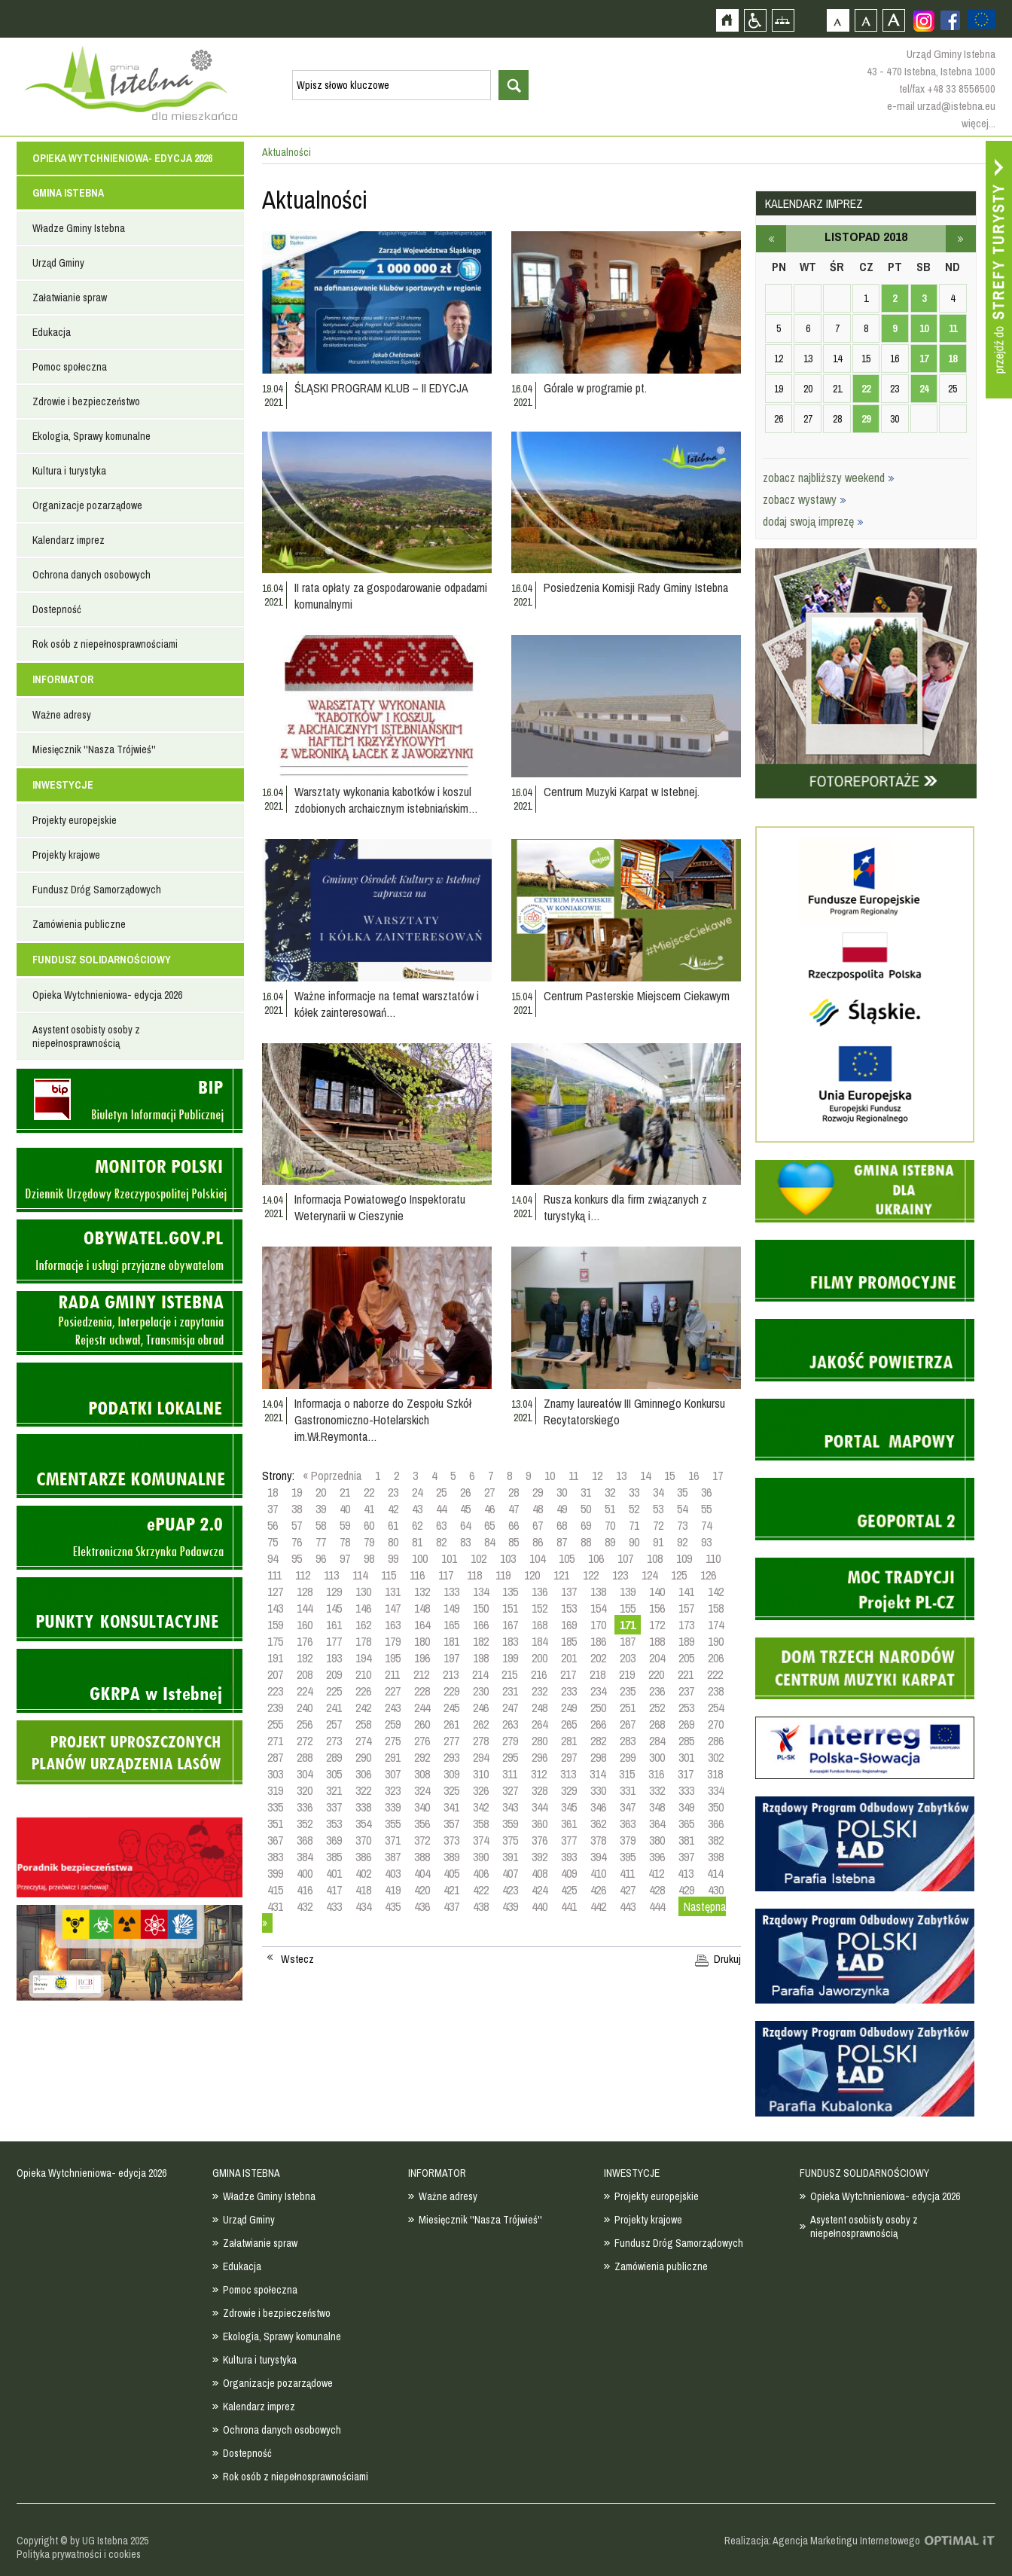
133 (451, 1591)
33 (634, 1492)
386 (363, 1856)
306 (363, 1774)
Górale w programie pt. (595, 388)
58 (320, 1525)
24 (417, 1492)
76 (296, 1542)
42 (393, 1508)
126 (708, 1575)
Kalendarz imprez (68, 540)
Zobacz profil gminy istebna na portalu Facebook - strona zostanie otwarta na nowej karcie (950, 20)
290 (363, 1757)
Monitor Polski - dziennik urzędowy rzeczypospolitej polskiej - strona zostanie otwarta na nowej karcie (129, 1180)
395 (628, 1856)
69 (586, 1525)
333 (686, 1790)
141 (686, 1591)
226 (363, 1691)
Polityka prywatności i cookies (79, 2554)
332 (657, 1790)
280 (539, 1740)
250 (598, 1707)
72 (658, 1525)
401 (334, 1873)
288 (304, 1757)
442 (598, 1906)
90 (634, 1542)
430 (716, 1890)
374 (481, 1840)
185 (569, 1641)
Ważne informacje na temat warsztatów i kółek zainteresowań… (386, 1004)
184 (539, 1641)
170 (598, 1624)
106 (596, 1558)
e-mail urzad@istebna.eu (941, 106)
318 (715, 1774)
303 (275, 1774)
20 (320, 1492)
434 (363, 1906)
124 (649, 1575)
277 (451, 1740)
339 (393, 1807)
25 (441, 1492)
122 (591, 1575)
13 (621, 1475)
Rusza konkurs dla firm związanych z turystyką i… (625, 1207)
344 (539, 1807)
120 (532, 1575)
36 (706, 1492)
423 (510, 1890)
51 (610, 1508)
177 (334, 1641)
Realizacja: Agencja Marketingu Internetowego (822, 2540)
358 (481, 1823)
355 (393, 1823)
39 (320, 1508)
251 (628, 1707)
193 (334, 1658)
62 (417, 1525)
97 (345, 1558)
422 (481, 1890)
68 (561, 1525)
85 (513, 1542)
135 (510, 1591)
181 (451, 1641)
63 (441, 1525)
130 (363, 1591)
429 (686, 1890)
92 (682, 1542)
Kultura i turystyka (69, 471)
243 (393, 1707)
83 (465, 1542)
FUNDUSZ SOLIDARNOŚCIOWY (101, 959)
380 (657, 1840)
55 (706, 1508)
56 (272, 1525)
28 (513, 1492)
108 (655, 1558)
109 (684, 1558)
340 (422, 1807)
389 (451, 1856)
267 (628, 1724)
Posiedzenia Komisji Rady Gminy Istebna (636, 587)
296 (539, 1757)
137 (569, 1591)
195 (393, 1658)
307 (393, 1774)
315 (627, 1774)
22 (369, 1492)
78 (345, 1542)
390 (481, 1856)
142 (716, 1591)
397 (686, 1856)
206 (716, 1658)
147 (393, 1608)
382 (716, 1840)
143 (275, 1608)
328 (539, 1790)
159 (275, 1624)
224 (304, 1691)
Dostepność (56, 609)
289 (334, 1757)
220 (656, 1674)
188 (657, 1641)
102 (478, 1558)
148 (422, 1608)
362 (598, 1823)
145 (334, 1608)
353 (334, 1823)
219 (627, 1674)
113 (331, 1575)
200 (539, 1658)
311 (509, 1774)
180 (422, 1641)
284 (657, 1740)
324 (422, 1790)
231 (510, 1691)
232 (539, 1691)
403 (393, 1873)
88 (586, 1542)
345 (569, 1807)
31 (586, 1492)
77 (320, 1542)
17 (717, 1475)
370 (363, 1840)
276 (422, 1740)
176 (304, 1641)
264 (539, 1724)
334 (716, 1790)
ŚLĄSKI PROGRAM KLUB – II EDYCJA (381, 388)
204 (657, 1658)
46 (489, 1508)
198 (481, 1658)
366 (716, 1823)
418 (363, 1890)
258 (363, 1724)
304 (304, 1774)
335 (275, 1807)
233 (569, 1691)
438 (481, 1906)
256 (304, 1724)
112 (302, 1575)
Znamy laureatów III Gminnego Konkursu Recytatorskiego (634, 1411)
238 (716, 1691)
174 (716, 1624)
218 (597, 1674)
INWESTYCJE (62, 785)
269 (686, 1724)
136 (539, 1591)
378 (598, 1840)
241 (334, 1707)
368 (304, 1840)
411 (627, 1873)
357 (451, 1823)
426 (598, 1890)
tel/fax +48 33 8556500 (947, 88)
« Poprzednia (332, 1475)
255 (275, 1724)
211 (392, 1674)
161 (334, 1624)
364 (657, 1823)
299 (628, 1757)
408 (539, 1873)
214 (480, 1674)
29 (537, 1492)
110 (713, 1558)
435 (393, 1906)
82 (441, 1542)
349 (686, 1807)
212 (421, 1674)
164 (422, 1624)
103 (508, 1558)
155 (628, 1608)
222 (715, 1674)
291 (393, 1757)
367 (275, 1840)
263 (510, 1724)
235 (628, 1691)
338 (363, 1807)
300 (657, 1757)
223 (275, 1691)
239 (275, 1707)
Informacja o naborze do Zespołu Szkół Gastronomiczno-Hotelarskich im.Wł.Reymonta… (382, 1420)
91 (658, 1542)
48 (537, 1508)
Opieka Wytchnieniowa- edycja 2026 (122, 158)
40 (345, 1508)
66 (513, 1525)
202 (598, 1658)
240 (304, 1707)
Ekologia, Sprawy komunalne (91, 436)
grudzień (961, 238)
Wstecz (297, 1959)
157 (686, 1608)
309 (451, 1774)
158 (716, 1608)
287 (275, 1757)
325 (451, 1790)
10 (549, 1475)
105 (567, 1558)
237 (686, 1691)
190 (716, 1641)
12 (597, 1475)
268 (657, 1724)
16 (693, 1475)
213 (451, 1674)
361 (569, 1823)
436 (422, 1906)
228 (422, 1691)
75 (272, 1542)
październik (771, 238)
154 (598, 1608)
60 (369, 1525)
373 (451, 1840)
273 (334, 1740)
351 (275, 1823)
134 (481, 1591)
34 (658, 1492)
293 (451, 1757)
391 (510, 1856)
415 (275, 1890)
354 (363, 1823)
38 (296, 1508)
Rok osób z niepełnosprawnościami (105, 644)
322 (363, 1790)
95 (296, 1558)
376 (539, 1840)
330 (598, 1790)
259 (393, 1724)
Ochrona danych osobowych (91, 574)
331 (628, 1790)
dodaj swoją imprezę (813, 521)
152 (539, 1608)
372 (422, 1840)
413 (685, 1873)
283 (628, 1740)
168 (539, 1624)
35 (682, 1492)
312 (539, 1774)
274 (363, 1740)
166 (481, 1624)
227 (393, 1691)
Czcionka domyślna (837, 20)
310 (481, 1774)
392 (539, 1856)
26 (465, 1492)
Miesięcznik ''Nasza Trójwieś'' (94, 749)
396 (657, 1856)
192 (304, 1658)
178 (363, 1641)
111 (274, 1575)
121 (561, 1575)
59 (345, 1525)
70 (610, 1525)
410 (598, 1873)
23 (393, 1492)
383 (275, 1856)
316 (656, 1774)
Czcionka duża (893, 20)
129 (334, 1591)
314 (597, 1774)
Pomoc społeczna (69, 367)
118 (474, 1575)
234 (598, 1691)
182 (481, 1641)
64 (465, 1525)
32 (610, 1492)
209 (334, 1674)
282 (598, 1740)
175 (275, 1641)
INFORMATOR (62, 679)
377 (569, 1840)
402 (363, 1873)
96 (320, 1558)
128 (304, 1591)
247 (510, 1707)
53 (658, 1508)
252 (657, 1707)
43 (417, 1508)
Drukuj (727, 1959)
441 (569, 1906)
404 (422, 1873)
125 (679, 1575)
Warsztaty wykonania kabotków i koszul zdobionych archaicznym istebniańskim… (386, 799)
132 (422, 1591)
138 (598, 1591)
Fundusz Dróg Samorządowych (96, 889)
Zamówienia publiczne (79, 924)
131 (393, 1591)
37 (272, 1508)
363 (628, 1823)
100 (420, 1558)
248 (539, 1707)
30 (561, 1492)
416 (304, 1890)
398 (716, 1856)
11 (573, 1475)
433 (334, 1906)
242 (363, 1707)
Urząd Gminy (58, 263)
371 (393, 1840)
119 (503, 1575)
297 (569, 1757)
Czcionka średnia (865, 20)
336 (304, 1807)
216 (539, 1674)
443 (628, 1906)
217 (568, 1674)
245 (451, 1707)
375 (510, 1840)
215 (509, 1674)
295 (510, 1757)
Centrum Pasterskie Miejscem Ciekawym (637, 995)
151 (510, 1608)
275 (393, 1740)
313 (568, 1774)
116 (417, 1575)
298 (598, 1757)
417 (334, 1890)
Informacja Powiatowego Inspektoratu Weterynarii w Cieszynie (379, 1207)
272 (304, 1740)
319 (275, 1790)
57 (296, 1525)
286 (716, 1740)
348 (657, 1807)
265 (569, 1724)
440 (539, 1906)
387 (393, 1856)
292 (422, 1757)
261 (451, 1724)
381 (686, 1840)
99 (393, 1558)
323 (393, 1790)
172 (657, 1624)
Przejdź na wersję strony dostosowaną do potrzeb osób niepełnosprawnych (754, 20)
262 (481, 1724)
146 (363, 1608)
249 (569, 1707)
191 (275, 1658)
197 (451, 1658)
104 (537, 1558)
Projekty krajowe (66, 855)
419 (393, 1890)
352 (304, 1823)
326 (481, 1790)
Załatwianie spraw (69, 297)
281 (569, 1740)
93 (706, 1542)
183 (510, 1641)
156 (657, 1608)
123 (620, 1575)
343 (510, 1807)
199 (510, 1658)
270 (716, 1724)
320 (304, 1790)
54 (682, 1508)
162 (363, 1624)
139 (628, 1591)
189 (686, 1641)
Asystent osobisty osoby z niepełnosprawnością (86, 1036)
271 (275, 1740)
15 (669, 1475)
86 (537, 1542)
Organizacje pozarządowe (87, 505)
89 (610, 1542)
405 (451, 1873)
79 (369, 1542)
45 (465, 1508)
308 (422, 1774)
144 (304, 1608)
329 (569, 1790)
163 (393, 1624)
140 (657, 1591)
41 (369, 1508)
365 (686, 1823)
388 (422, 1856)
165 (451, 1624)
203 (628, 1658)
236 (657, 1691)
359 (510, 1823)
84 (489, 1542)
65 (489, 1525)
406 (481, 1873)
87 (561, 1542)
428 (657, 1890)
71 (634, 1525)
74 (706, 1525)
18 (272, 1492)
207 (275, 1674)
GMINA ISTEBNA (68, 193)
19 (296, 1492)
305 (334, 1774)
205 (686, 1658)
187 (628, 1641)
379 (628, 1840)
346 (598, 1807)
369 (334, 1840)
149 (451, 1608)
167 (510, 1624)
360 (539, 1823)
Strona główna (727, 20)
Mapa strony (782, 20)
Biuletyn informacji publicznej (129, 1101)
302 (716, 1757)
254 (716, 1707)
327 (510, 1790)
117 (445, 1575)
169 (569, 1624)
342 (481, 1807)
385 (334, 1856)
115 (388, 1575)
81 (417, 1542)
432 (304, 1906)
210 (363, 1674)
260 (422, 1724)
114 (359, 1575)
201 (569, 1658)
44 (441, 1508)
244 (422, 1707)
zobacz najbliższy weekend (829, 477)
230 (481, 1691)
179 (393, 1641)
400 (304, 1873)
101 (449, 1558)
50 (586, 1508)
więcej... (978, 123)
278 (481, 1740)
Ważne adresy (61, 715)
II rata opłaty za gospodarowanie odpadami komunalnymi (390, 595)
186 (598, 1641)
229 (451, 1691)
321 (334, 1790)
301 (686, 1757)
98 (369, 1558)
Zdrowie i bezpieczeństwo (86, 401)
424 (539, 1890)
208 (304, 1674)
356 (422, 1823)
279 (510, 1740)
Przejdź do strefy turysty (999, 269)
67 (537, 1525)
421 (451, 1890)
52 (634, 1508)
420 (422, 1890)
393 (569, 1856)
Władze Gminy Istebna (78, 228)
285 (686, 1740)
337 (334, 1807)
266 (598, 1724)
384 (304, 1856)
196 (422, 1658)
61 (393, 1525)
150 (481, 1608)
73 (682, 1525)
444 (657, 1906)
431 (275, 1906)
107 (625, 1558)
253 (686, 1707)
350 (716, 1807)
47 (513, 1508)
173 (686, 1624)
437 (451, 1906)
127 (275, 1591)
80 (393, 1542)
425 (569, 1890)
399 (275, 1873)
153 (569, 1608)
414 (715, 1873)
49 (561, 1508)
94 (272, 1558)
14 (645, 1475)
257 (334, 1724)
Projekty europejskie (74, 820)
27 (489, 1492)
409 (569, 1873)
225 (334, 1691)
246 (481, 1707)
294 (481, 1757)
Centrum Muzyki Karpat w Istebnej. (622, 791)
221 (685, 1674)
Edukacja (51, 332)
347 (628, 1807)
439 (510, 1906)
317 (685, 1774)
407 (510, 1873)
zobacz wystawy (804, 499)
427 (628, 1890)
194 (363, 1658)
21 (345, 1492)
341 (451, 1807)
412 (656, 1873)
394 (598, 1856)
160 (304, 1624)
